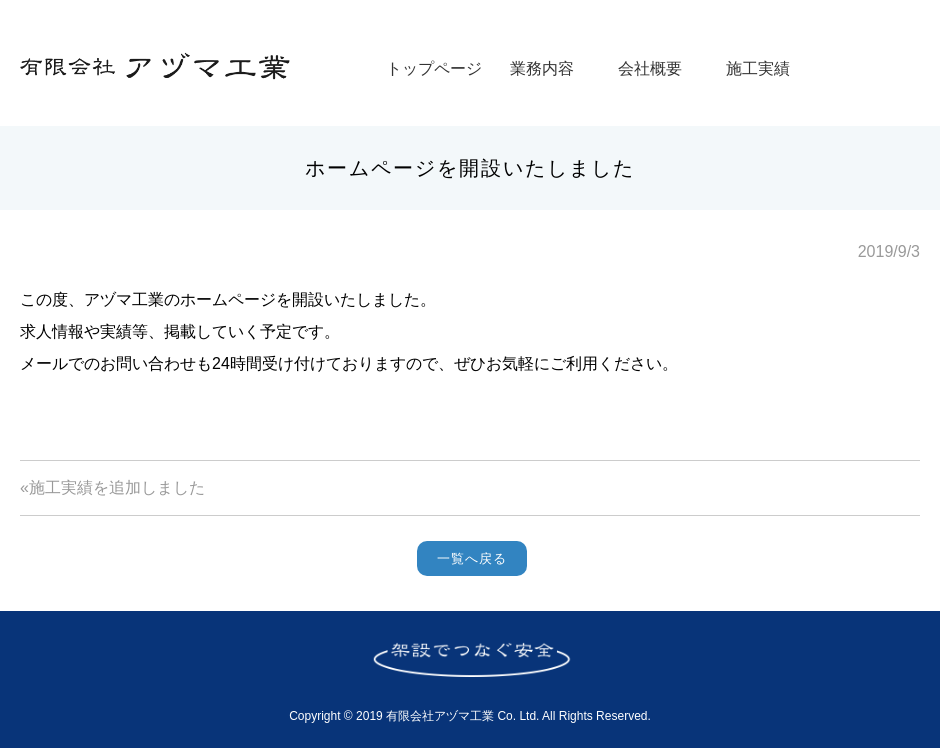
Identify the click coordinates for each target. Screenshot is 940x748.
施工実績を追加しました (117, 487)
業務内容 (542, 68)
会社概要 (650, 68)
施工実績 (758, 68)
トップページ (434, 68)
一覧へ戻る (472, 558)
